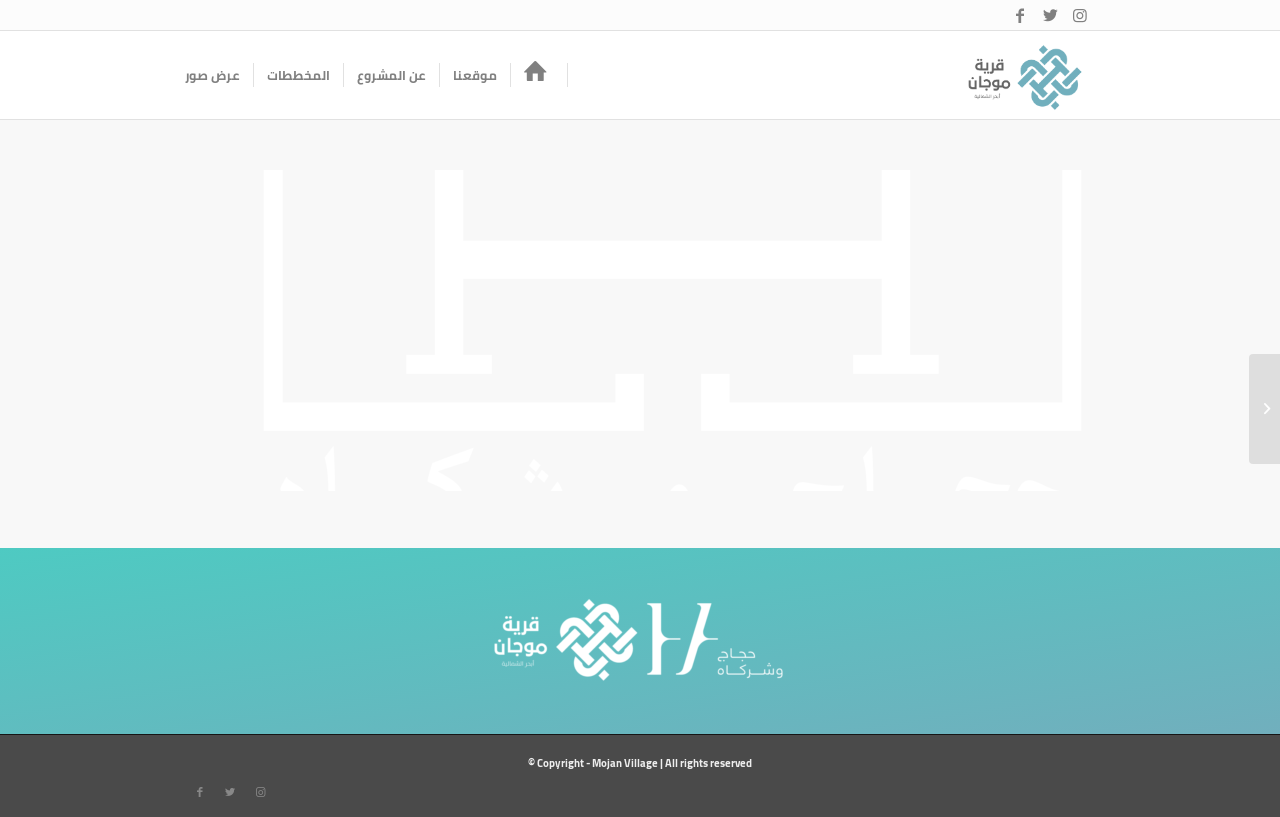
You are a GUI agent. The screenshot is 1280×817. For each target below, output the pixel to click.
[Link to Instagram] (1080, 15)
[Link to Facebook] (1020, 15)
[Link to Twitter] (1050, 15)
